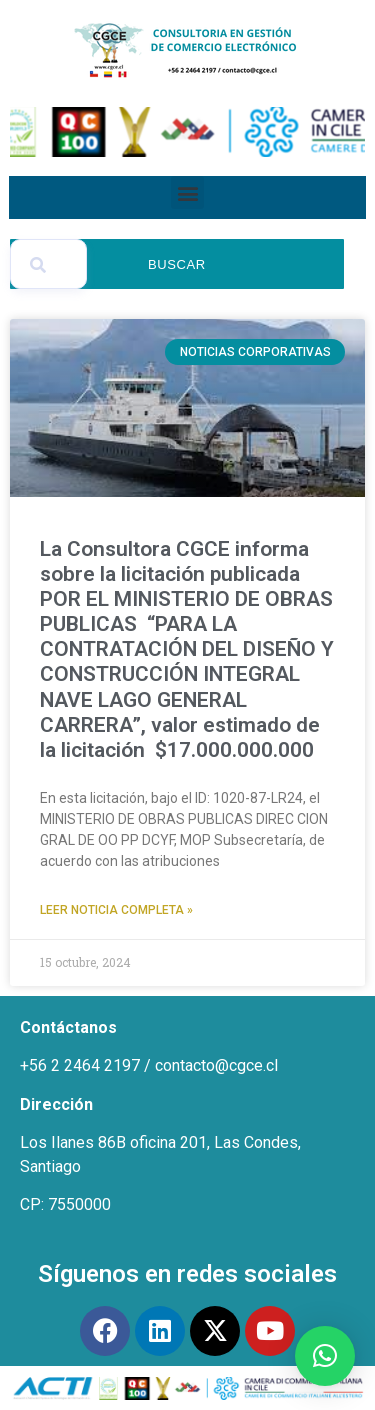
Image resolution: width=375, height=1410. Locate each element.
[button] (187, 192)
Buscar (177, 264)
